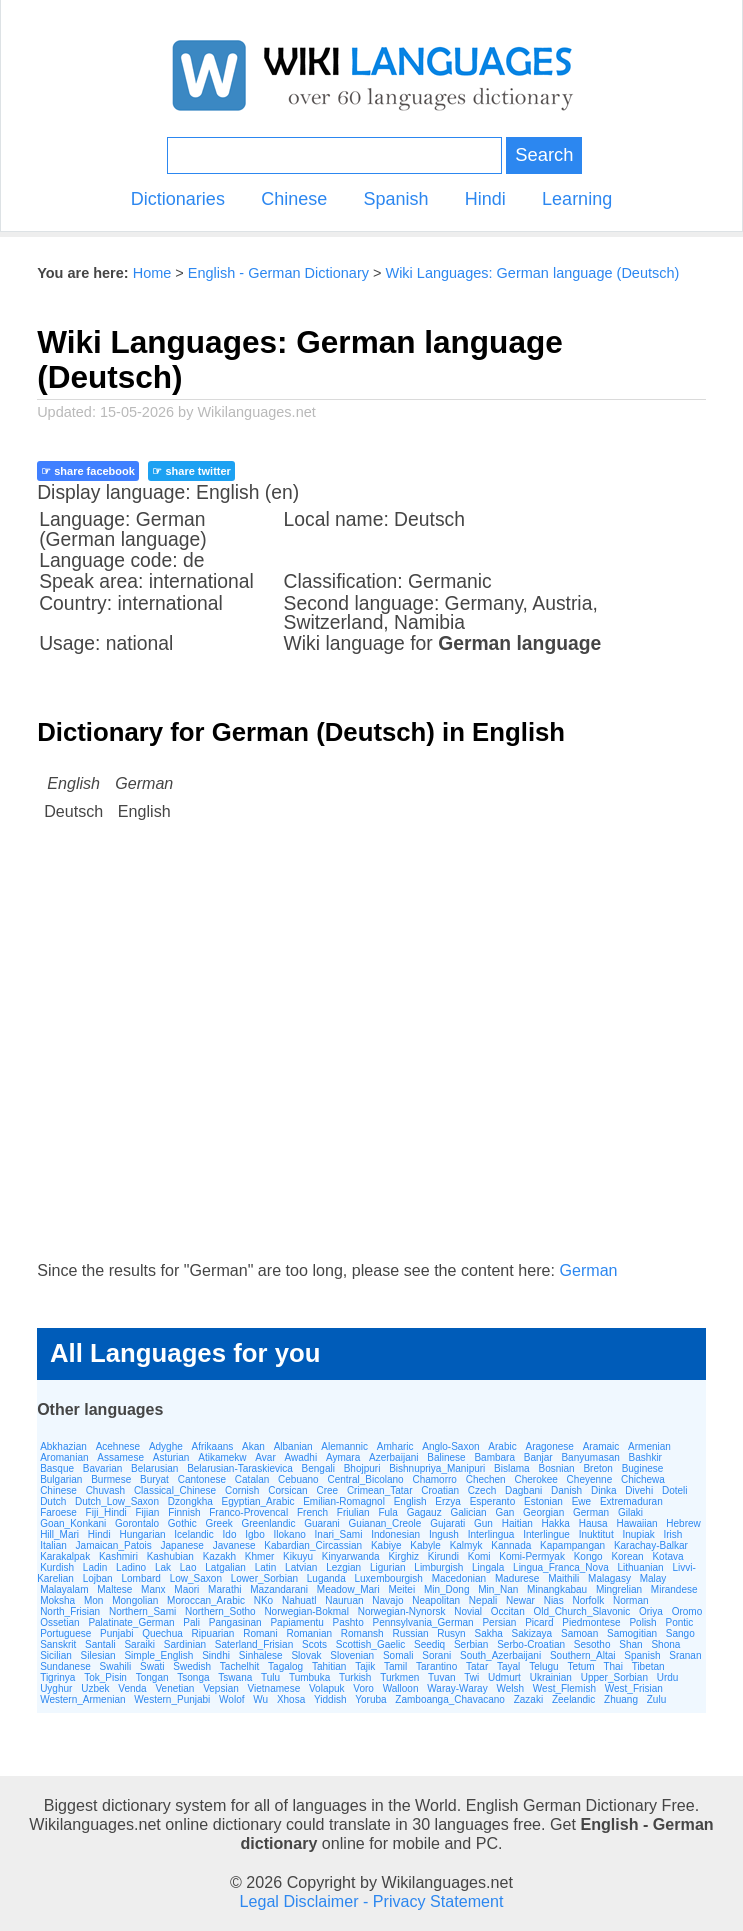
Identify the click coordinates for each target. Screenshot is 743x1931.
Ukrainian (551, 1677)
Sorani (436, 1655)
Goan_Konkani (73, 1523)
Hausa (593, 1523)
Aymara (343, 1457)
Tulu (270, 1677)
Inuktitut (596, 1534)
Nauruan (344, 1600)
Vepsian (221, 1688)
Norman (631, 1600)
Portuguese (65, 1633)
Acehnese (118, 1446)
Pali (191, 1622)
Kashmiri (118, 1556)
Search (544, 154)
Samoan (579, 1633)
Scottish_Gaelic (370, 1644)
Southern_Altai (583, 1655)
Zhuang (621, 1699)
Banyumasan (590, 1457)
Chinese (294, 199)
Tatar (477, 1666)
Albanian (293, 1446)
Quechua (162, 1633)
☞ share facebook (88, 471)
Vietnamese (274, 1688)
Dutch (53, 1501)
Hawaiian (636, 1523)
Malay (653, 1578)
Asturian (171, 1457)
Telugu (543, 1666)
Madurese (517, 1578)
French (312, 1512)
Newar (520, 1600)
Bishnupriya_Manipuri (437, 1468)
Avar (265, 1457)
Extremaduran (631, 1501)
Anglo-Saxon (450, 1446)
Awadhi (301, 1457)
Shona (665, 1644)
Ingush (444, 1534)
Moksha (57, 1600)
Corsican (287, 1490)
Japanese (182, 1545)
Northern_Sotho (220, 1611)
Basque (57, 1468)
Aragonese (549, 1446)
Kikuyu (298, 1556)
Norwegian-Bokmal (306, 1611)
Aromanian (64, 1457)
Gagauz (424, 1512)
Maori (186, 1589)
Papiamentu (296, 1622)
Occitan (508, 1611)
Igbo (254, 1534)
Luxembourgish (389, 1578)
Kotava (667, 1556)
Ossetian (59, 1622)
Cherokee (535, 1479)
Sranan (685, 1655)
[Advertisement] (371, 1060)
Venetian (174, 1688)
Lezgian (343, 1567)
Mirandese (674, 1589)
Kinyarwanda (351, 1556)
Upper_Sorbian (614, 1677)
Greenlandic (269, 1523)
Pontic (679, 1622)
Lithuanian (640, 1567)
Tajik (365, 1666)
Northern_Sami (142, 1611)
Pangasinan (235, 1622)
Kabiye (386, 1545)
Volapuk (327, 1688)
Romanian (309, 1633)
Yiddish (330, 1699)
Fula (387, 1512)
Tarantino (436, 1666)
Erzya (448, 1501)
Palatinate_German (131, 1622)
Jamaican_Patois (114, 1545)
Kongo (588, 1556)
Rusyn (451, 1633)
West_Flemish (564, 1688)
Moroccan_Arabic (206, 1600)
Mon (93, 1600)
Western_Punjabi (172, 1699)
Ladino (131, 1567)
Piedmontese (591, 1622)
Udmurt (504, 1677)
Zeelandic (573, 1699)
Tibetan (648, 1666)
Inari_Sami (339, 1534)
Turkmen (399, 1677)
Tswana (235, 1677)
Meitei (401, 1589)
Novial (468, 1611)
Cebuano (298, 1479)
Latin (266, 1567)
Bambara (494, 1457)
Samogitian (632, 1633)
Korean (627, 1556)
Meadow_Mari (348, 1589)
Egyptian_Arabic (258, 1501)
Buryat (154, 1479)
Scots (314, 1644)
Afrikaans (213, 1446)
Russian (410, 1633)
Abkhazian (63, 1446)
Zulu (656, 1699)
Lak (163, 1567)
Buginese (643, 1468)
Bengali (318, 1468)
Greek (218, 1523)
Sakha (488, 1633)
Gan (504, 1512)
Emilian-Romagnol (344, 1501)
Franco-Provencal (248, 1512)
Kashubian (170, 1556)
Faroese (58, 1512)
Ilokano (290, 1534)
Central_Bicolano (365, 1479)
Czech (482, 1490)
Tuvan (441, 1677)
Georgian (543, 1512)
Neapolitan (436, 1600)
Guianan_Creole (385, 1523)
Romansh (362, 1633)
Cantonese (202, 1479)
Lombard (140, 1578)
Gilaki (630, 1512)
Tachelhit (239, 1666)
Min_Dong (447, 1589)
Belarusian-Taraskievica (240, 1468)
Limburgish (438, 1567)
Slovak (306, 1655)
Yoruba (370, 1699)
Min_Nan (498, 1589)
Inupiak (638, 1534)
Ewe (581, 1501)
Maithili (563, 1578)
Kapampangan (572, 1545)
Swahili (116, 1666)
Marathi (224, 1589)
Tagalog (285, 1666)
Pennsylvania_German (423, 1622)
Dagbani (523, 1490)
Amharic (395, 1446)
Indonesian (395, 1534)
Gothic (182, 1523)
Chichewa (643, 1479)
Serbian (471, 1644)
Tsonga (193, 1677)
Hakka (556, 1523)
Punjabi (116, 1633)
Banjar (538, 1457)
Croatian (440, 1490)
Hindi (485, 199)
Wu (260, 1699)
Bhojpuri (362, 1468)
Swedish (192, 1666)
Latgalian (225, 1567)
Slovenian (352, 1655)
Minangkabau (557, 1589)
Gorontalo (137, 1523)
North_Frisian (70, 1611)
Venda (132, 1688)
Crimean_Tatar (380, 1490)
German (588, 1270)
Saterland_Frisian (254, 1644)
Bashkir (645, 1457)
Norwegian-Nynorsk (402, 1611)
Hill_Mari (59, 1534)
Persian (499, 1622)
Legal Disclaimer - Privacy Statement (372, 1901)
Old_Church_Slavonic (582, 1611)
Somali (398, 1655)
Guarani (322, 1523)
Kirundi (443, 1556)
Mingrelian (619, 1589)
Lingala (488, 1567)
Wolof (231, 1699)
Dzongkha (190, 1501)
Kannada (511, 1545)
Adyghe (166, 1446)
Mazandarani (279, 1589)
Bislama (512, 1468)
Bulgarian (61, 1479)
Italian (53, 1545)
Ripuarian (213, 1633)
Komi (479, 1556)
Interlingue (546, 1534)
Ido (230, 1534)
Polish (642, 1622)
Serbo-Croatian (531, 1644)
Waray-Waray (457, 1688)
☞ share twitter (191, 471)
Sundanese (65, 1666)
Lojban (98, 1578)
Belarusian (154, 1468)
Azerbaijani (393, 1457)
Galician (468, 1512)
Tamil (395, 1666)
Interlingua (491, 1534)
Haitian (517, 1523)
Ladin (95, 1567)
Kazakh (219, 1556)
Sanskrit (58, 1644)
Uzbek (95, 1688)
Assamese (120, 1457)
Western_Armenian (82, 1699)
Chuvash (105, 1490)
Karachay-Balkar (651, 1545)
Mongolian (135, 1600)
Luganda (326, 1578)
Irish (673, 1534)
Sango (680, 1633)
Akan (253, 1446)
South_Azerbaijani (500, 1655)
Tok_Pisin (105, 1677)
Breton (597, 1468)
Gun (483, 1523)
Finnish (184, 1512)
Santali (100, 1644)
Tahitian (329, 1666)
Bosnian (556, 1468)
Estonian (543, 1501)
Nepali (483, 1600)
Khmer (259, 1556)
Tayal (508, 1666)
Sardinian (185, 1644)
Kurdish (57, 1567)
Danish (566, 1490)
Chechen (486, 1479)
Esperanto (493, 1501)
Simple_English (158, 1655)
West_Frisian (634, 1688)
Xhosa (291, 1699)
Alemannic (344, 1446)
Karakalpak (65, 1556)
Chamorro (434, 1479)
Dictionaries (178, 199)
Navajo (387, 1600)
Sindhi (216, 1655)
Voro (363, 1688)
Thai (612, 1666)
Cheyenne (590, 1479)
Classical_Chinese (175, 1490)
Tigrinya (57, 1677)
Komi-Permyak (532, 1556)
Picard (539, 1622)
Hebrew (683, 1523)
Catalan (252, 1479)
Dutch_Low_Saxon (117, 1501)
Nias (554, 1600)
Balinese (446, 1457)
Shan (630, 1644)
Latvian (301, 1567)
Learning (577, 199)
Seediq (429, 1644)
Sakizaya (532, 1633)
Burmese (111, 1479)
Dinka (604, 1490)
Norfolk (588, 1600)
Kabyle (425, 1545)
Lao (188, 1567)
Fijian (148, 1512)
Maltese (114, 1589)
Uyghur (56, 1688)
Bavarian (102, 1468)
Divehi (639, 1490)
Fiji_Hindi (106, 1512)
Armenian (649, 1446)
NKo (263, 1600)
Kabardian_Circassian (313, 1545)
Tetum (580, 1666)
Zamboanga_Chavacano (450, 1699)
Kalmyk (466, 1545)
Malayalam (64, 1589)
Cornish (242, 1490)
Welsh (510, 1688)
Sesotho (592, 1644)
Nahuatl (299, 1600)
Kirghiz (403, 1556)
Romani (260, 1633)
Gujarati (447, 1523)
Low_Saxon (196, 1578)
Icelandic (193, 1534)
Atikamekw (222, 1457)
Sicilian (56, 1655)
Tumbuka (309, 1677)
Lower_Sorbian (264, 1578)
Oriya (651, 1611)
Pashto (348, 1622)
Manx (153, 1589)
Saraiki (139, 1644)
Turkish (355, 1677)
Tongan (152, 1677)
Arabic (502, 1446)
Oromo (687, 1611)
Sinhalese (261, 1655)
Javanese (234, 1545)
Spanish (395, 199)
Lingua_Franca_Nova (561, 1567)
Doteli (675, 1490)
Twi (471, 1677)
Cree (327, 1490)
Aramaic (601, 1446)
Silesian (98, 1655)
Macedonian (459, 1578)
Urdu (668, 1677)
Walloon (401, 1688)
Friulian (353, 1512)
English (410, 1501)
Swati (152, 1666)
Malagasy (609, 1578)
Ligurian (388, 1567)
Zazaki (528, 1699)
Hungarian (142, 1534)
